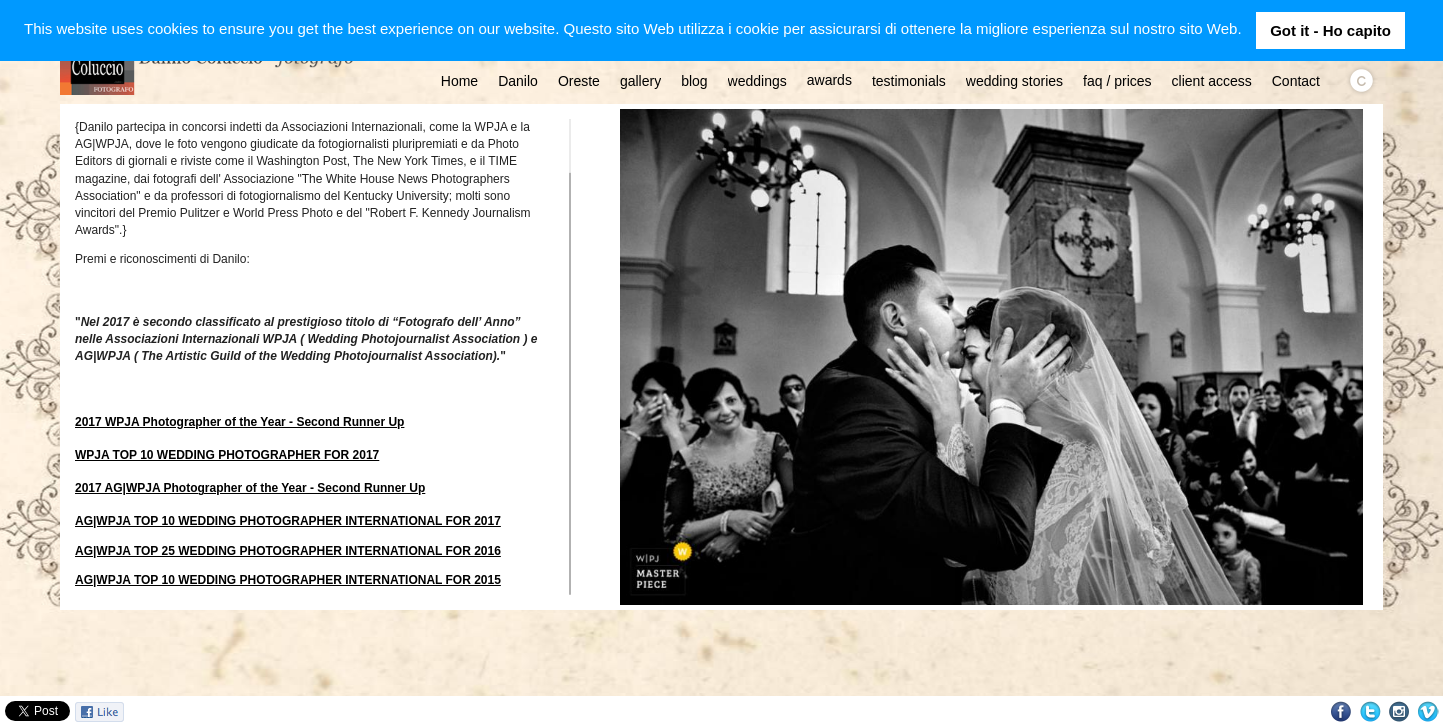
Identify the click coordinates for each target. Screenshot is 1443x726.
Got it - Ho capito (1330, 30)
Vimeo (1428, 711)
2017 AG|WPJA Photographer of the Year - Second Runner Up (250, 488)
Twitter (1370, 711)
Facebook (1341, 711)
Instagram (1399, 711)
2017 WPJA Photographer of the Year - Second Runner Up (239, 422)
